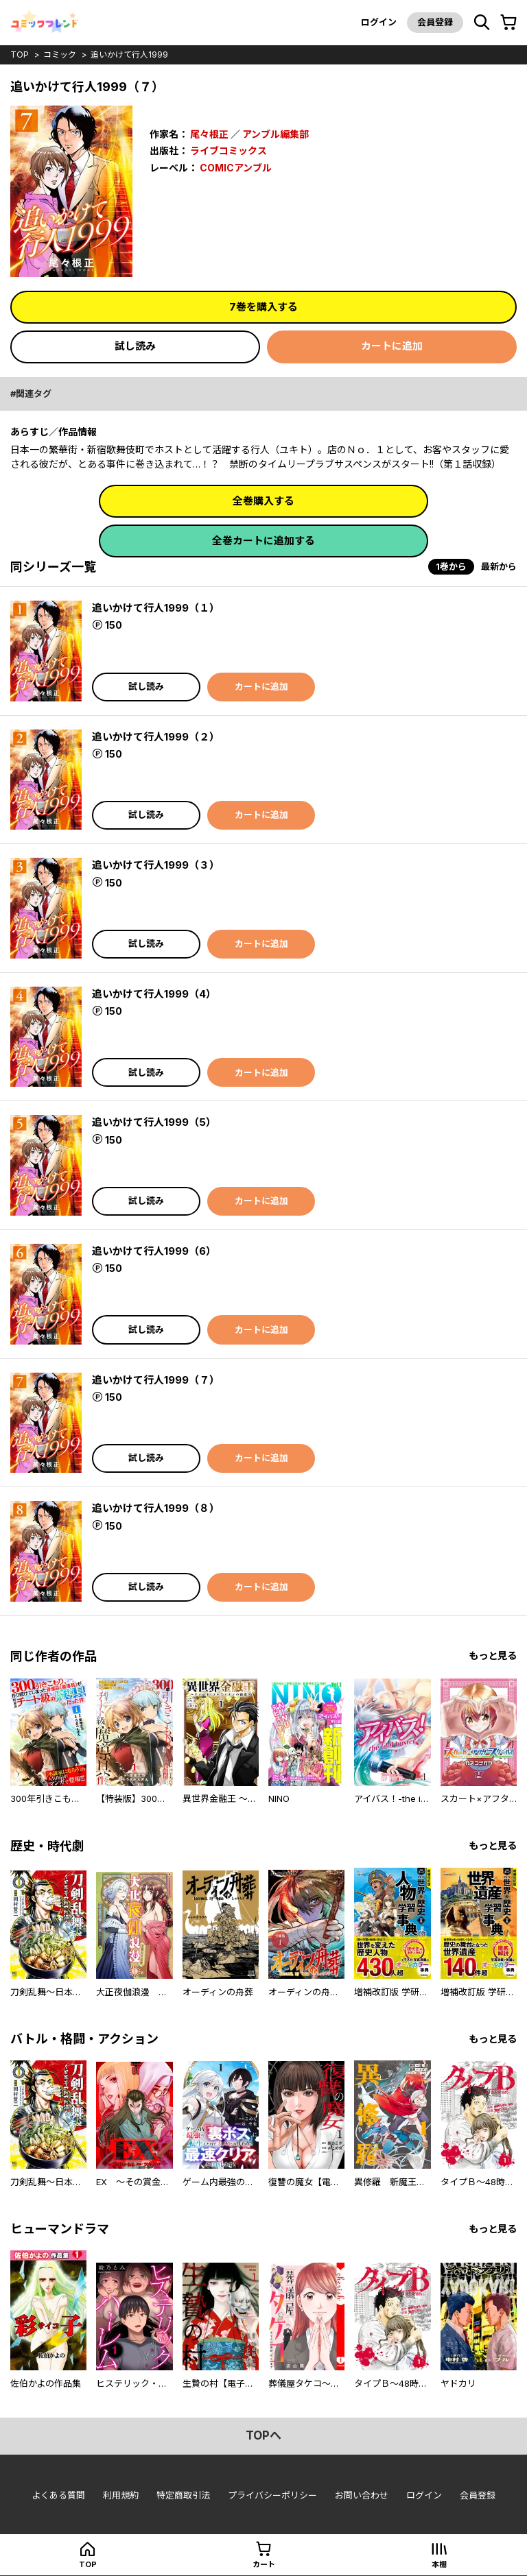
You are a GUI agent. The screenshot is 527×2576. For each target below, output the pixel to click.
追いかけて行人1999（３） (156, 864)
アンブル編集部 (275, 134)
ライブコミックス (228, 150)
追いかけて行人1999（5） (154, 1122)
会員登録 (435, 21)
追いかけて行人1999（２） (156, 736)
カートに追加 (392, 345)
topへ (263, 2435)
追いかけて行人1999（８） (156, 1508)
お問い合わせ (361, 2495)
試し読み (135, 345)
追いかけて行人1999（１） (156, 607)
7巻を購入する (263, 306)
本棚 (439, 2564)
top (19, 54)
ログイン (379, 21)
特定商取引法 (183, 2495)
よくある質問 (58, 2495)
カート (264, 2564)
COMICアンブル (236, 167)
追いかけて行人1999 (129, 54)
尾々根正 (209, 134)
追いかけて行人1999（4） (154, 993)
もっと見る (493, 1655)
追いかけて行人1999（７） (156, 1379)
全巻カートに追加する (263, 540)
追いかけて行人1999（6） (154, 1250)
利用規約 (121, 2495)
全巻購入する (263, 500)
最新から (499, 566)
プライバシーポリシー (272, 2495)
